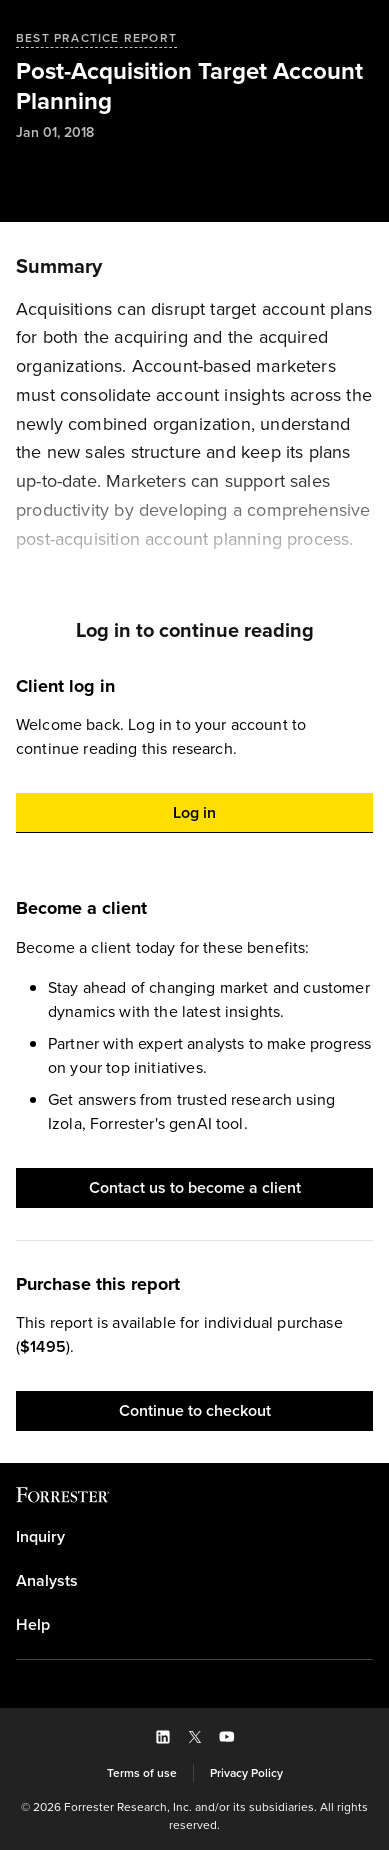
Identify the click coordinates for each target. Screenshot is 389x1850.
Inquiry (40, 1537)
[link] (194, 1537)
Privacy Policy (246, 1773)
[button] (194, 813)
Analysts (47, 1581)
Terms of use (142, 1773)
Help (33, 1625)
